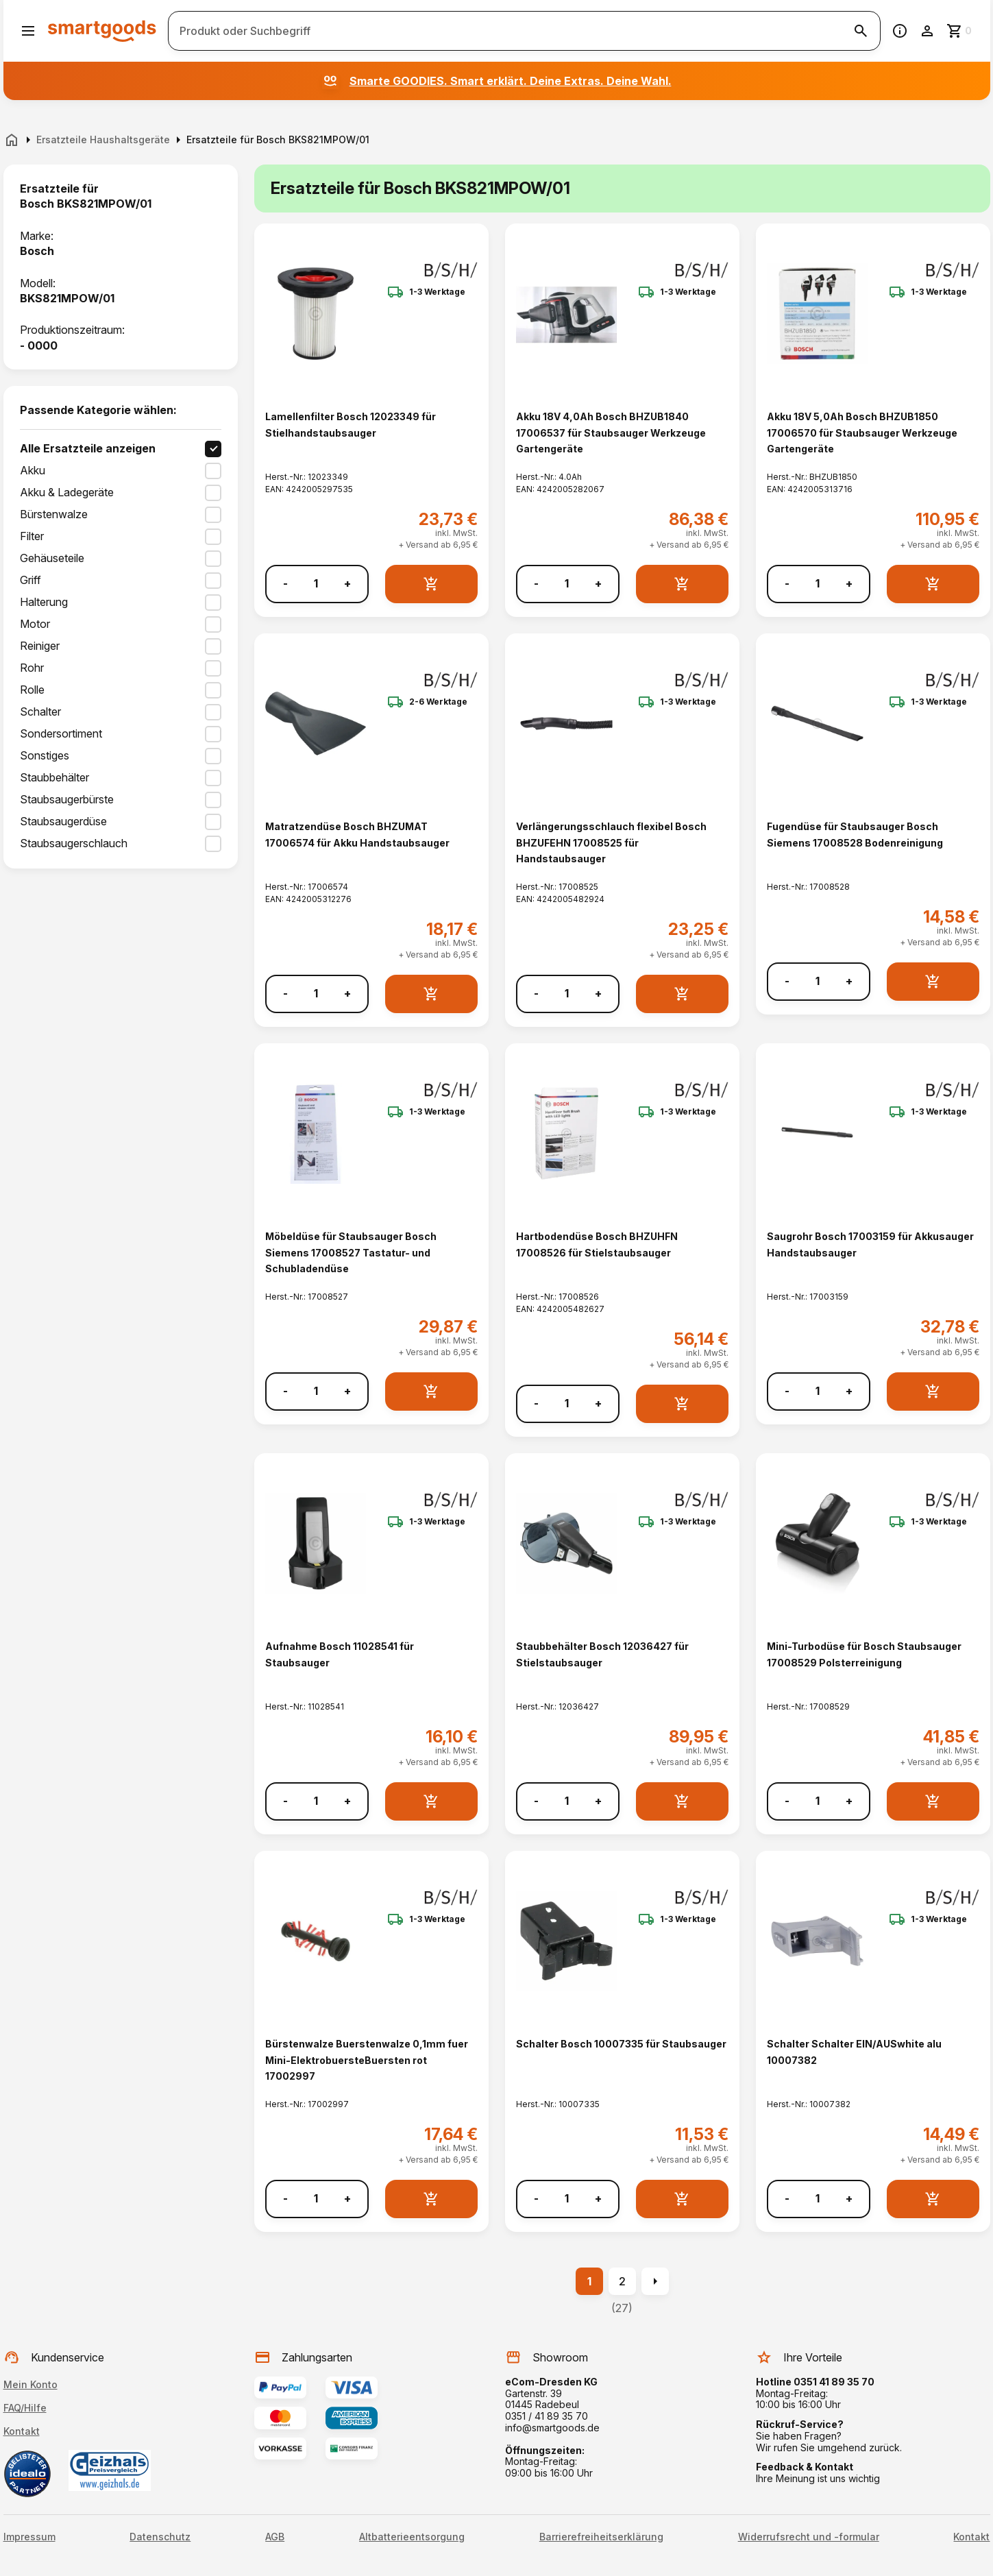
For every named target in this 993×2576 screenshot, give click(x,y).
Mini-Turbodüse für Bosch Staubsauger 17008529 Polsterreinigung (864, 1654)
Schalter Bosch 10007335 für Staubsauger (621, 2044)
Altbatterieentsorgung (412, 2536)
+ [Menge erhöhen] (347, 583)
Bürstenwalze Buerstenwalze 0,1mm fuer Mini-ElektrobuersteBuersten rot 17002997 (366, 2060)
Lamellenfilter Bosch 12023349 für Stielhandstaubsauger (350, 424)
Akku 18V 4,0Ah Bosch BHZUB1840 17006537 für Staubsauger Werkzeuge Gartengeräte (611, 432)
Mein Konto (30, 2384)
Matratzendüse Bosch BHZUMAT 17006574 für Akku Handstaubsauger (357, 834)
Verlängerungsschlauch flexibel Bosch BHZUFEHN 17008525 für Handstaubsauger (611, 842)
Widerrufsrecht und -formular (808, 2536)
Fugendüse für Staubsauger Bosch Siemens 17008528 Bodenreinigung (855, 834)
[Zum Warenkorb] (960, 31)
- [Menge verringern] (285, 583)
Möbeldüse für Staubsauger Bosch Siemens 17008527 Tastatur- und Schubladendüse (351, 1252)
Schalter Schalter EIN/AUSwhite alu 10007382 (854, 2051)
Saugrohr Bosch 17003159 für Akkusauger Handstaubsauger (870, 1244)
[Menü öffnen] (28, 31)
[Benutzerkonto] (927, 31)
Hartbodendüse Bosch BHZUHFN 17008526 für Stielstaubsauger (597, 1244)
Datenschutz (160, 2536)
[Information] (900, 31)
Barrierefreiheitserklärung (601, 2536)
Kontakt (21, 2431)
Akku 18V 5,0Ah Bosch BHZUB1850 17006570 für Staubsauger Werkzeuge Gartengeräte (862, 432)
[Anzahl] (316, 583)
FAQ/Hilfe (25, 2408)
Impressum (29, 2536)
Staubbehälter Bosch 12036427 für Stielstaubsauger (602, 1654)
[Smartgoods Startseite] (102, 30)
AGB (274, 2536)
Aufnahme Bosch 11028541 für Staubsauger (339, 1654)
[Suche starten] (861, 31)
